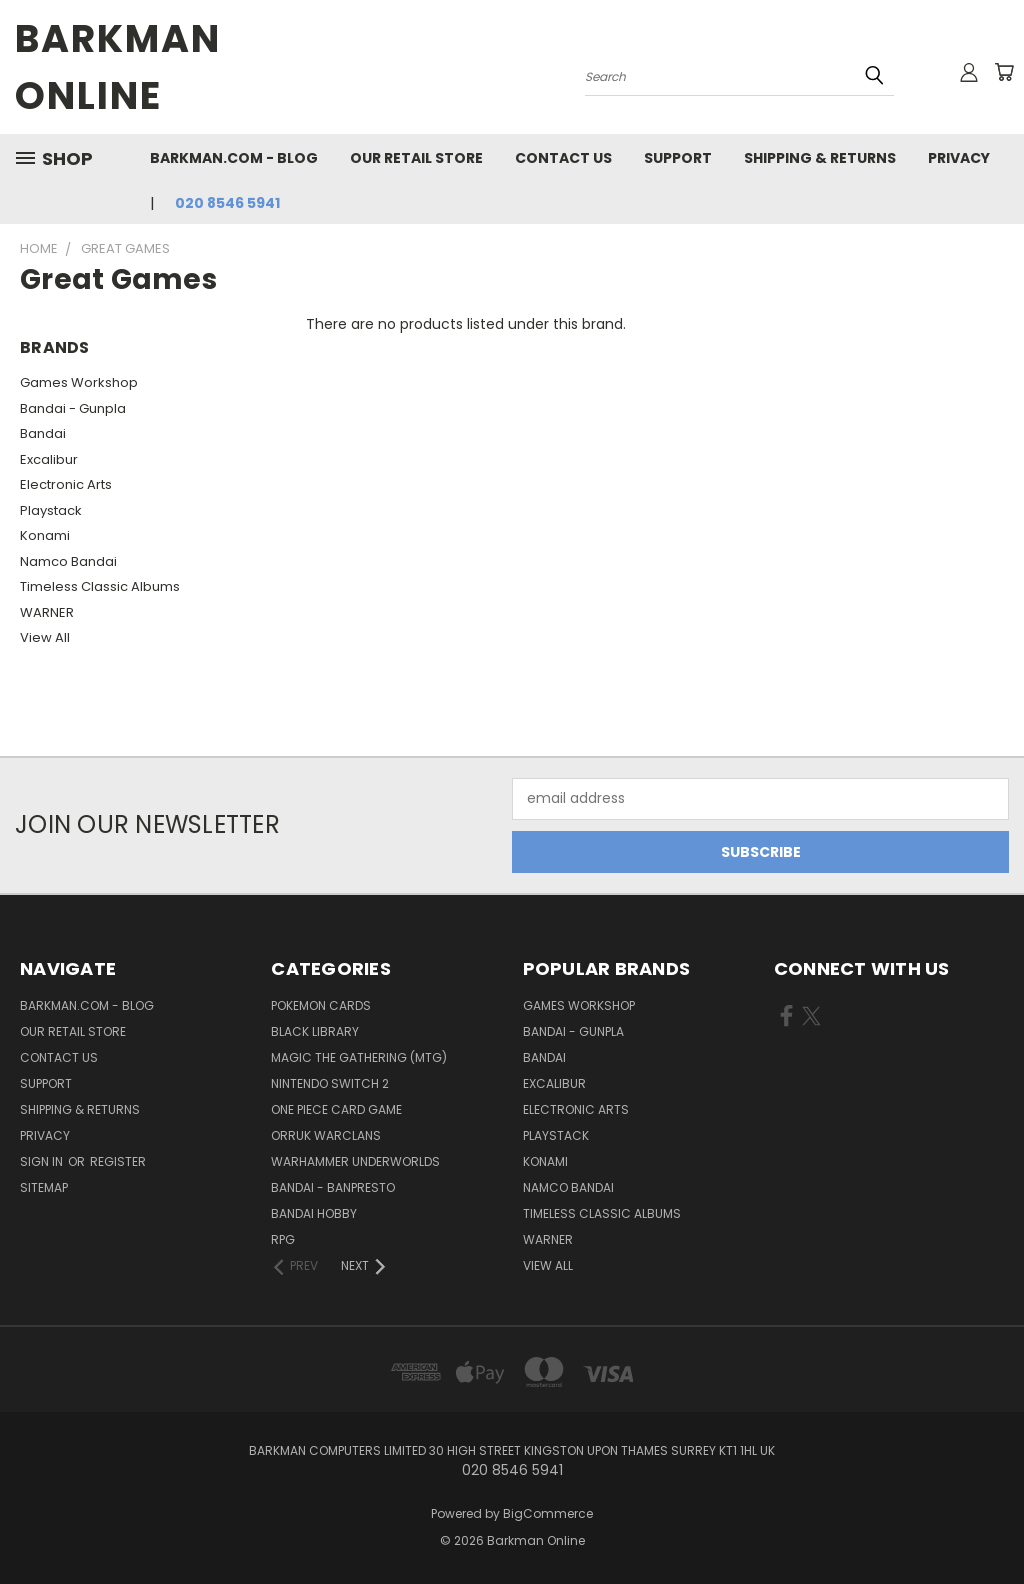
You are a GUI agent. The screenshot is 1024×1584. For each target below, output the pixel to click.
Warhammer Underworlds (355, 1161)
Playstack (51, 510)
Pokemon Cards (321, 1005)
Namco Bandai (68, 561)
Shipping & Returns (820, 158)
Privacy (959, 158)
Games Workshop (79, 382)
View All (45, 637)
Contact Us (563, 158)
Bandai (43, 433)
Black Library (315, 1031)
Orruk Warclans (326, 1135)
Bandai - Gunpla (73, 408)
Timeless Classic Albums (100, 586)
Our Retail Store (416, 158)
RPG (283, 1239)
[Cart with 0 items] (1004, 72)
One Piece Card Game (336, 1109)
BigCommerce (548, 1513)
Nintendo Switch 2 (330, 1083)
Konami (45, 535)
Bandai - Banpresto (333, 1187)
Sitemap (44, 1187)
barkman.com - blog (234, 158)
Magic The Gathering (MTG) (359, 1057)
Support (678, 158)
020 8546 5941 (227, 203)
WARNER (47, 612)
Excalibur (49, 459)
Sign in (43, 1161)
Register (118, 1161)
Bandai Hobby (314, 1213)
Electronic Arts (66, 484)
